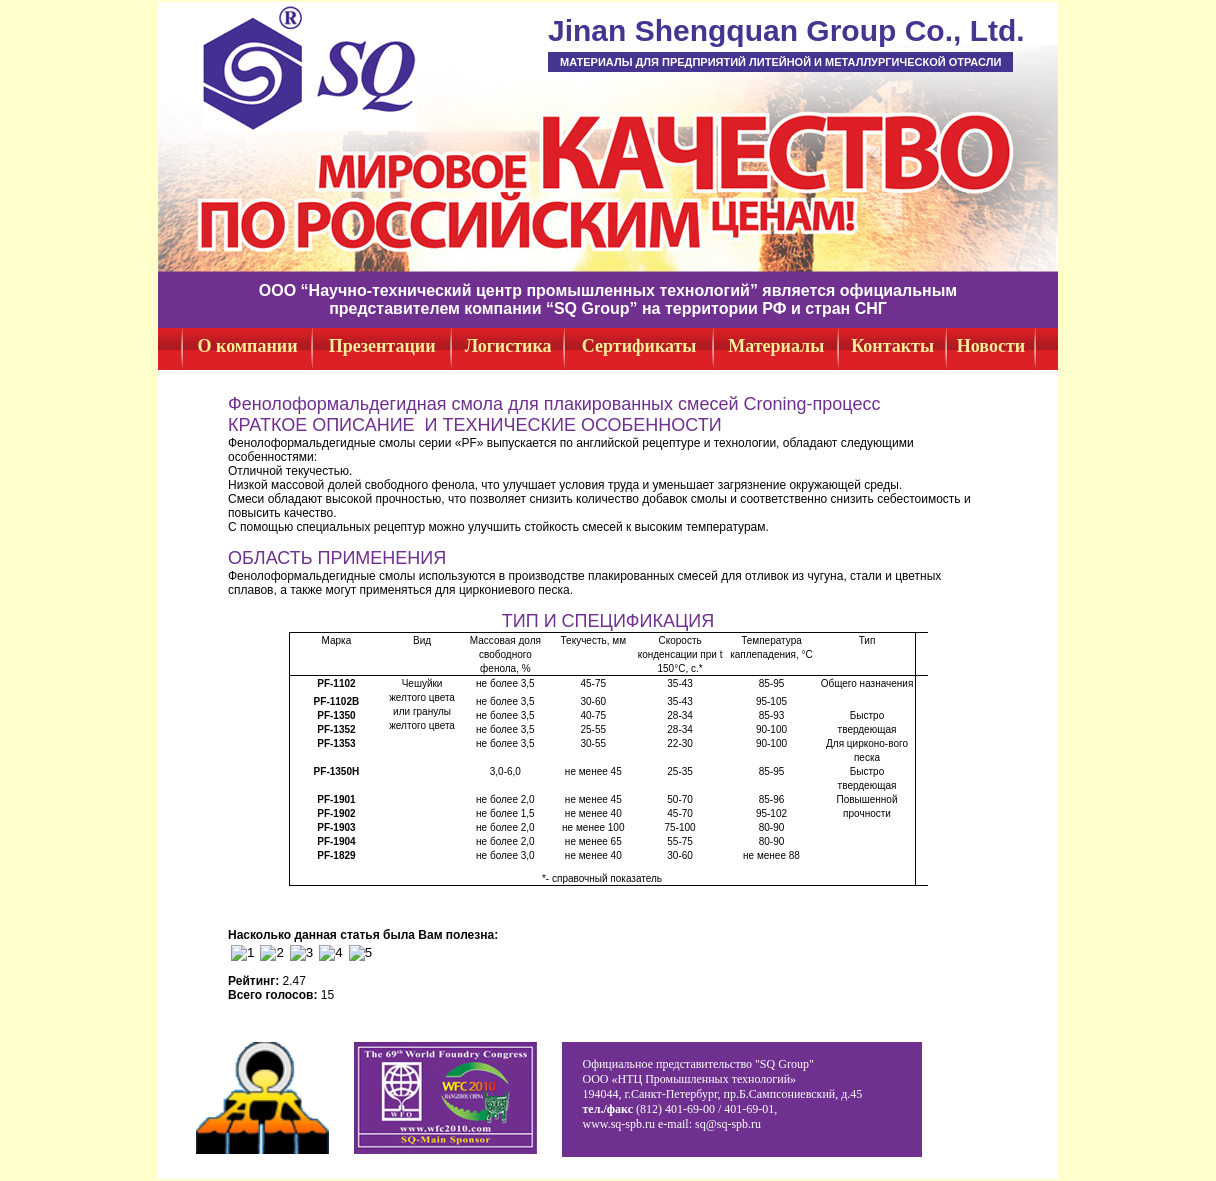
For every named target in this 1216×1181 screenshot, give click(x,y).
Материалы (776, 346)
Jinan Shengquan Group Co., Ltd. (786, 30)
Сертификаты (639, 346)
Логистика (508, 346)
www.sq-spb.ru (618, 1124)
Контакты (892, 346)
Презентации (382, 346)
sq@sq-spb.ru (728, 1124)
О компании (248, 346)
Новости (991, 346)
